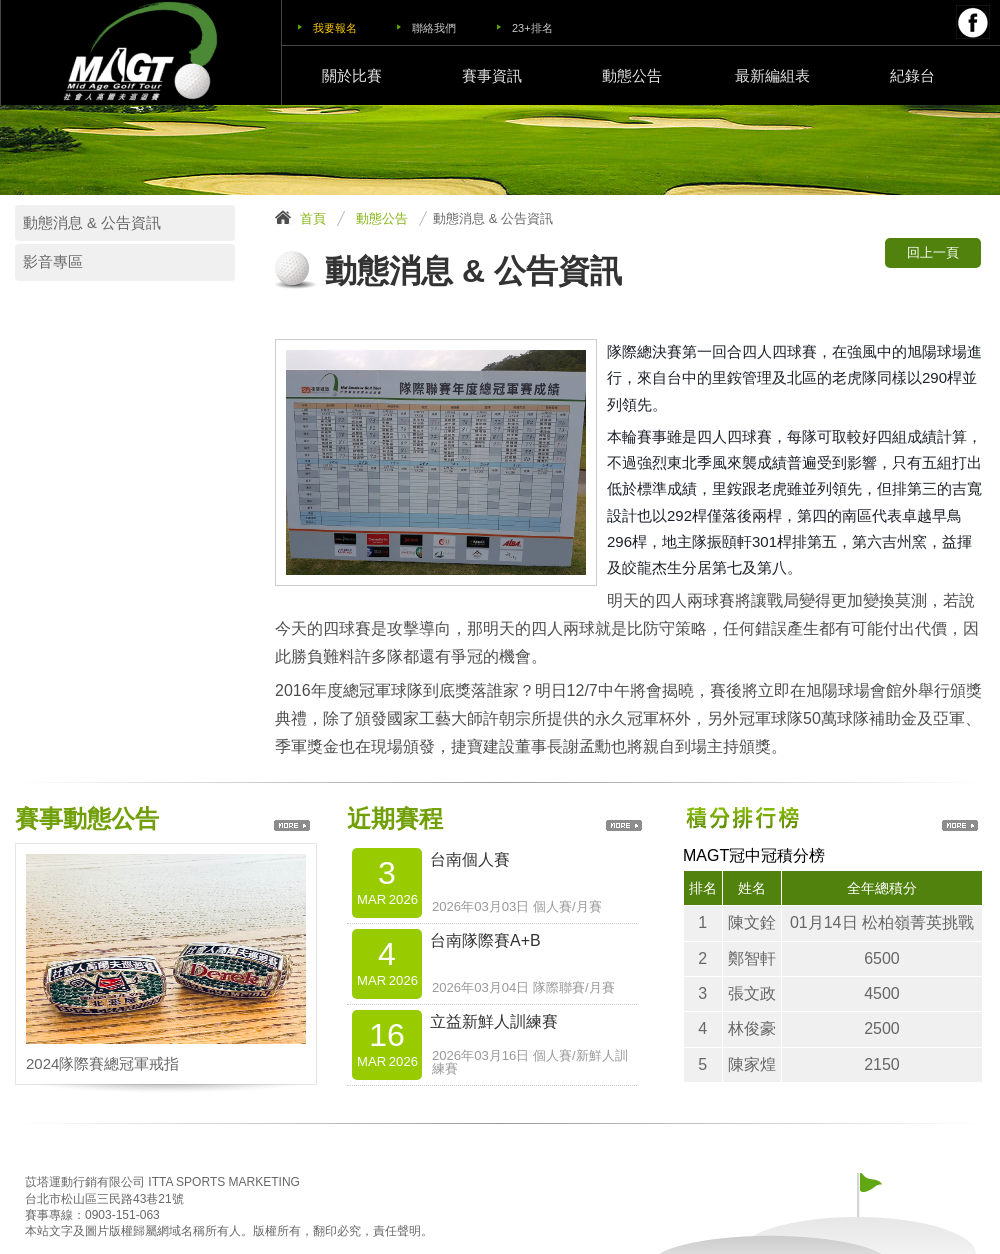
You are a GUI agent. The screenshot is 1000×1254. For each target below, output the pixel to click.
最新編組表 (772, 75)
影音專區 (53, 262)
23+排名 (532, 28)
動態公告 (632, 75)
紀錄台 (912, 75)
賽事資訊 (492, 75)
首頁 (313, 218)
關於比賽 (352, 75)
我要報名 (335, 28)
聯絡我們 (434, 28)
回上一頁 (933, 252)
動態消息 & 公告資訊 (92, 223)
